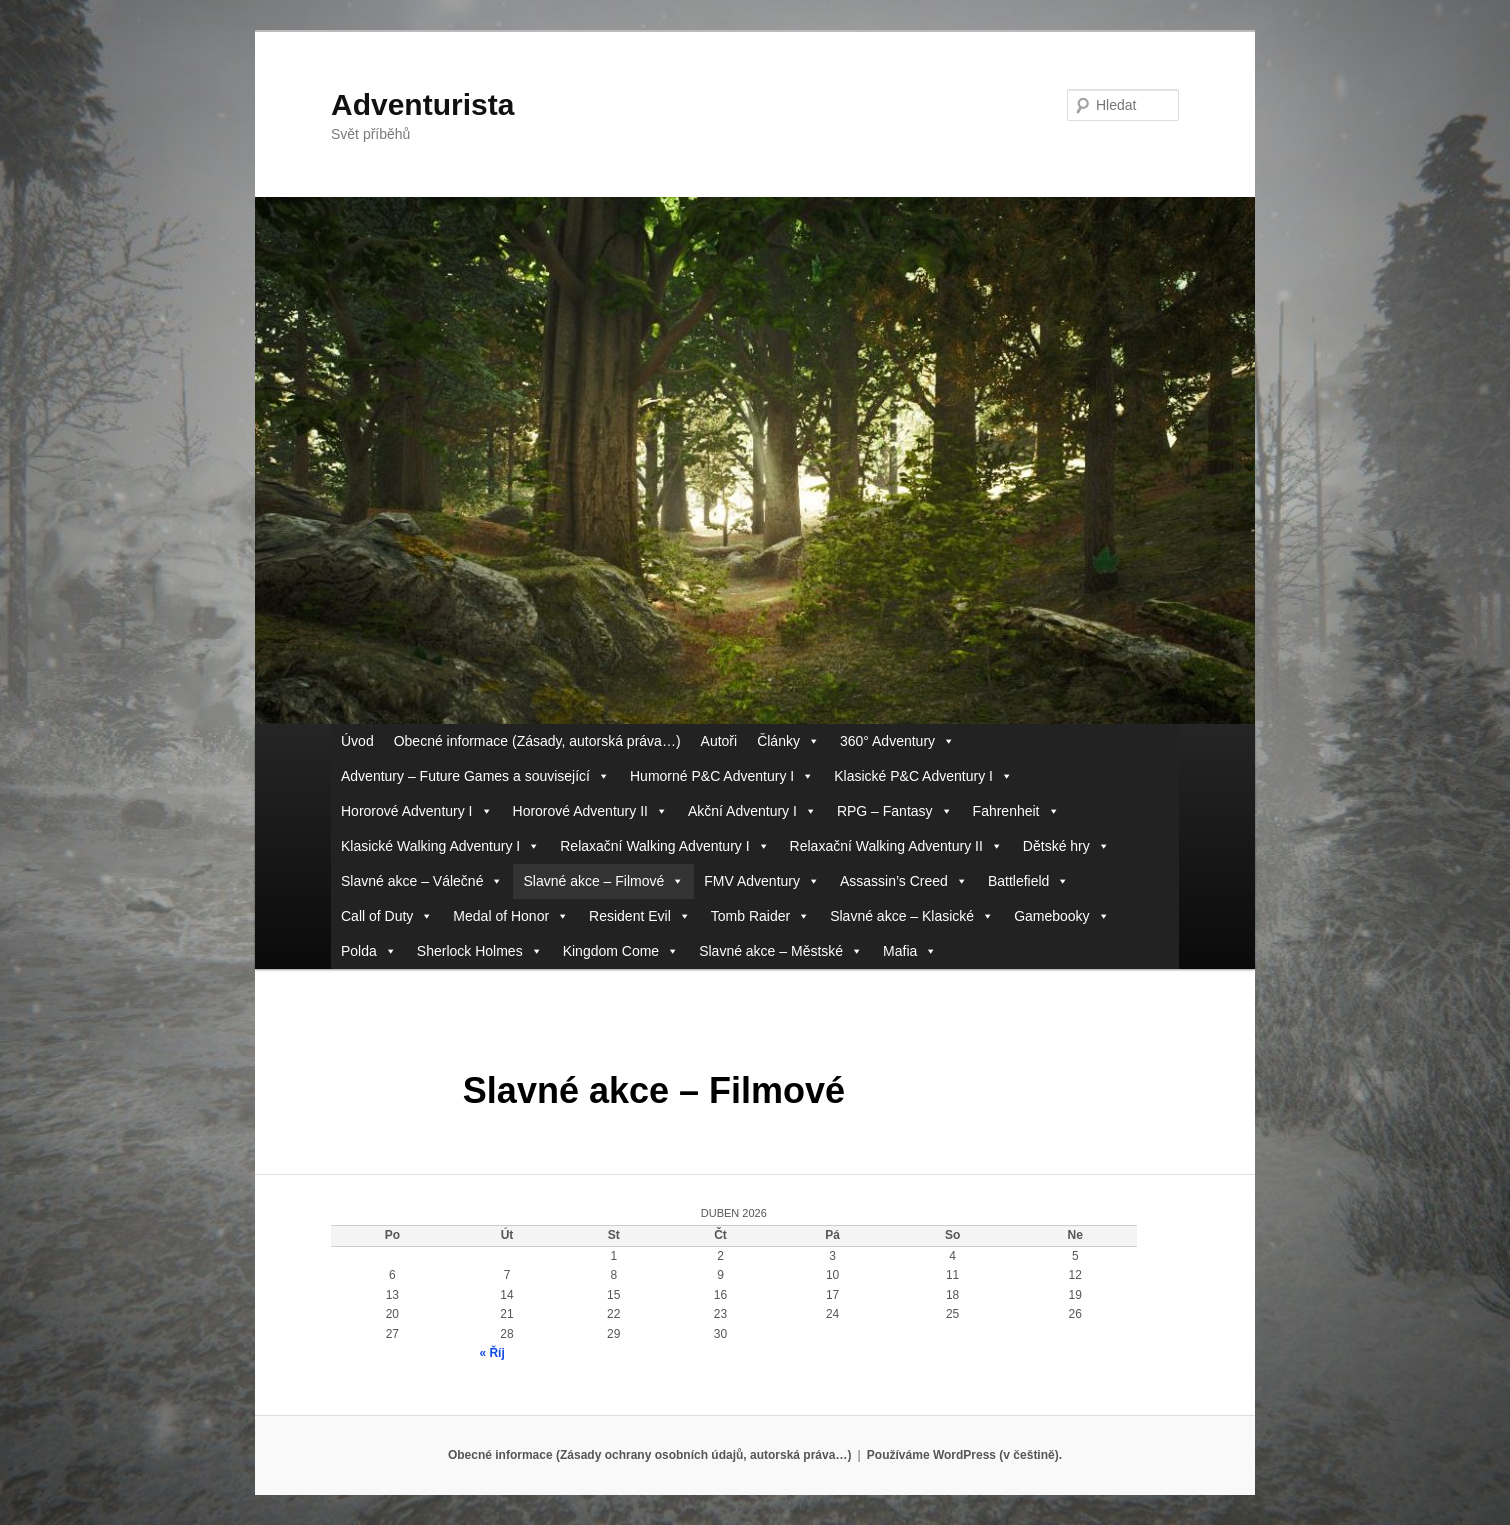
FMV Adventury (762, 881)
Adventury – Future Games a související (475, 776)
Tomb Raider (760, 916)
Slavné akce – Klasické (912, 916)
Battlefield (1028, 881)
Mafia (910, 951)
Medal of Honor (511, 916)
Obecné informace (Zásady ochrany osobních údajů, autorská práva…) (649, 1455)
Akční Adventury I (752, 811)
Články (788, 741)
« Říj (491, 1353)
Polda (369, 951)
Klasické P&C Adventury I (923, 776)
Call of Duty (387, 916)
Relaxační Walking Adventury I (664, 846)
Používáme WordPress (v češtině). (964, 1455)
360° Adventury (897, 741)
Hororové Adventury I (417, 811)
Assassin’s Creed (904, 881)
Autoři (719, 741)
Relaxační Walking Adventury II (896, 846)
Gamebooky (1061, 916)
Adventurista (422, 104)
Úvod (357, 741)
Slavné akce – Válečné (422, 881)
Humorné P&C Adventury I (722, 776)
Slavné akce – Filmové (603, 881)
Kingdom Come (621, 951)
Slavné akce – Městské (781, 951)
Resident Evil (640, 916)
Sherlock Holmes (480, 951)
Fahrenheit (1016, 811)
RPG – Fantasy (895, 811)
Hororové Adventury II (590, 811)
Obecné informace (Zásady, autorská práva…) (537, 741)
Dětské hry (1066, 846)
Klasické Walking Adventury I (440, 846)
